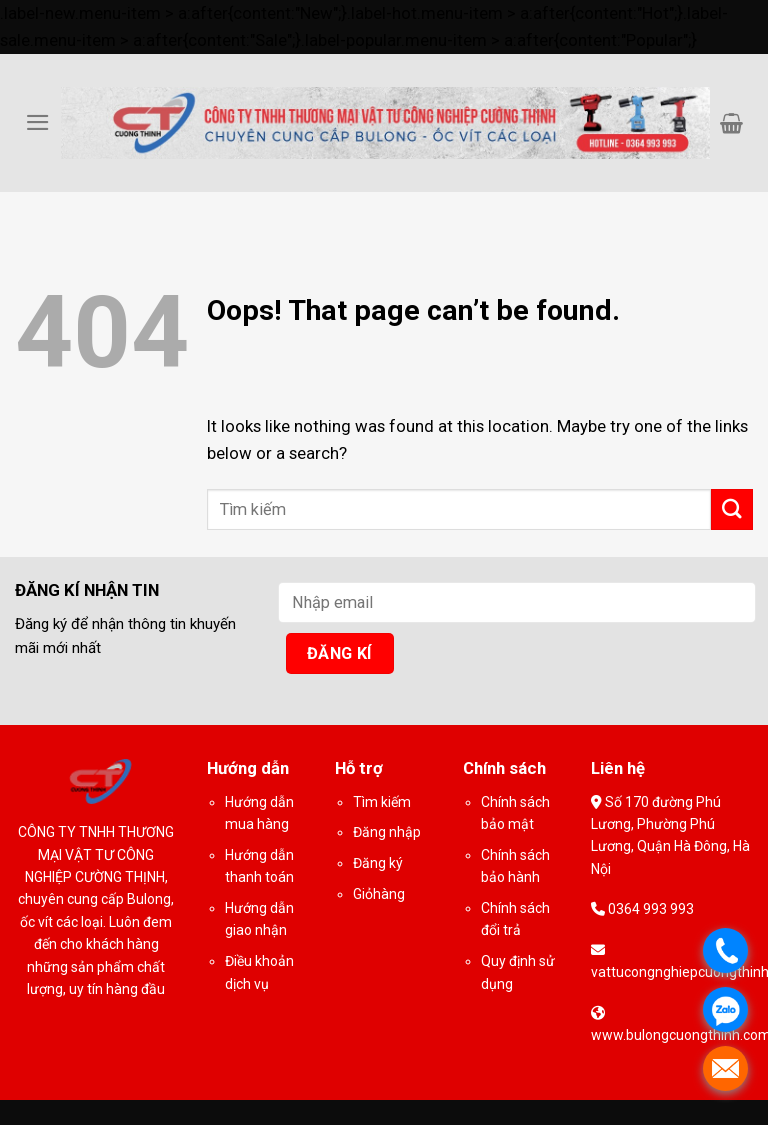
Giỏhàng (379, 894)
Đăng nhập (387, 832)
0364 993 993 (649, 909)
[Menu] (38, 122)
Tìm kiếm (382, 802)
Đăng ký (378, 863)
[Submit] (732, 509)
